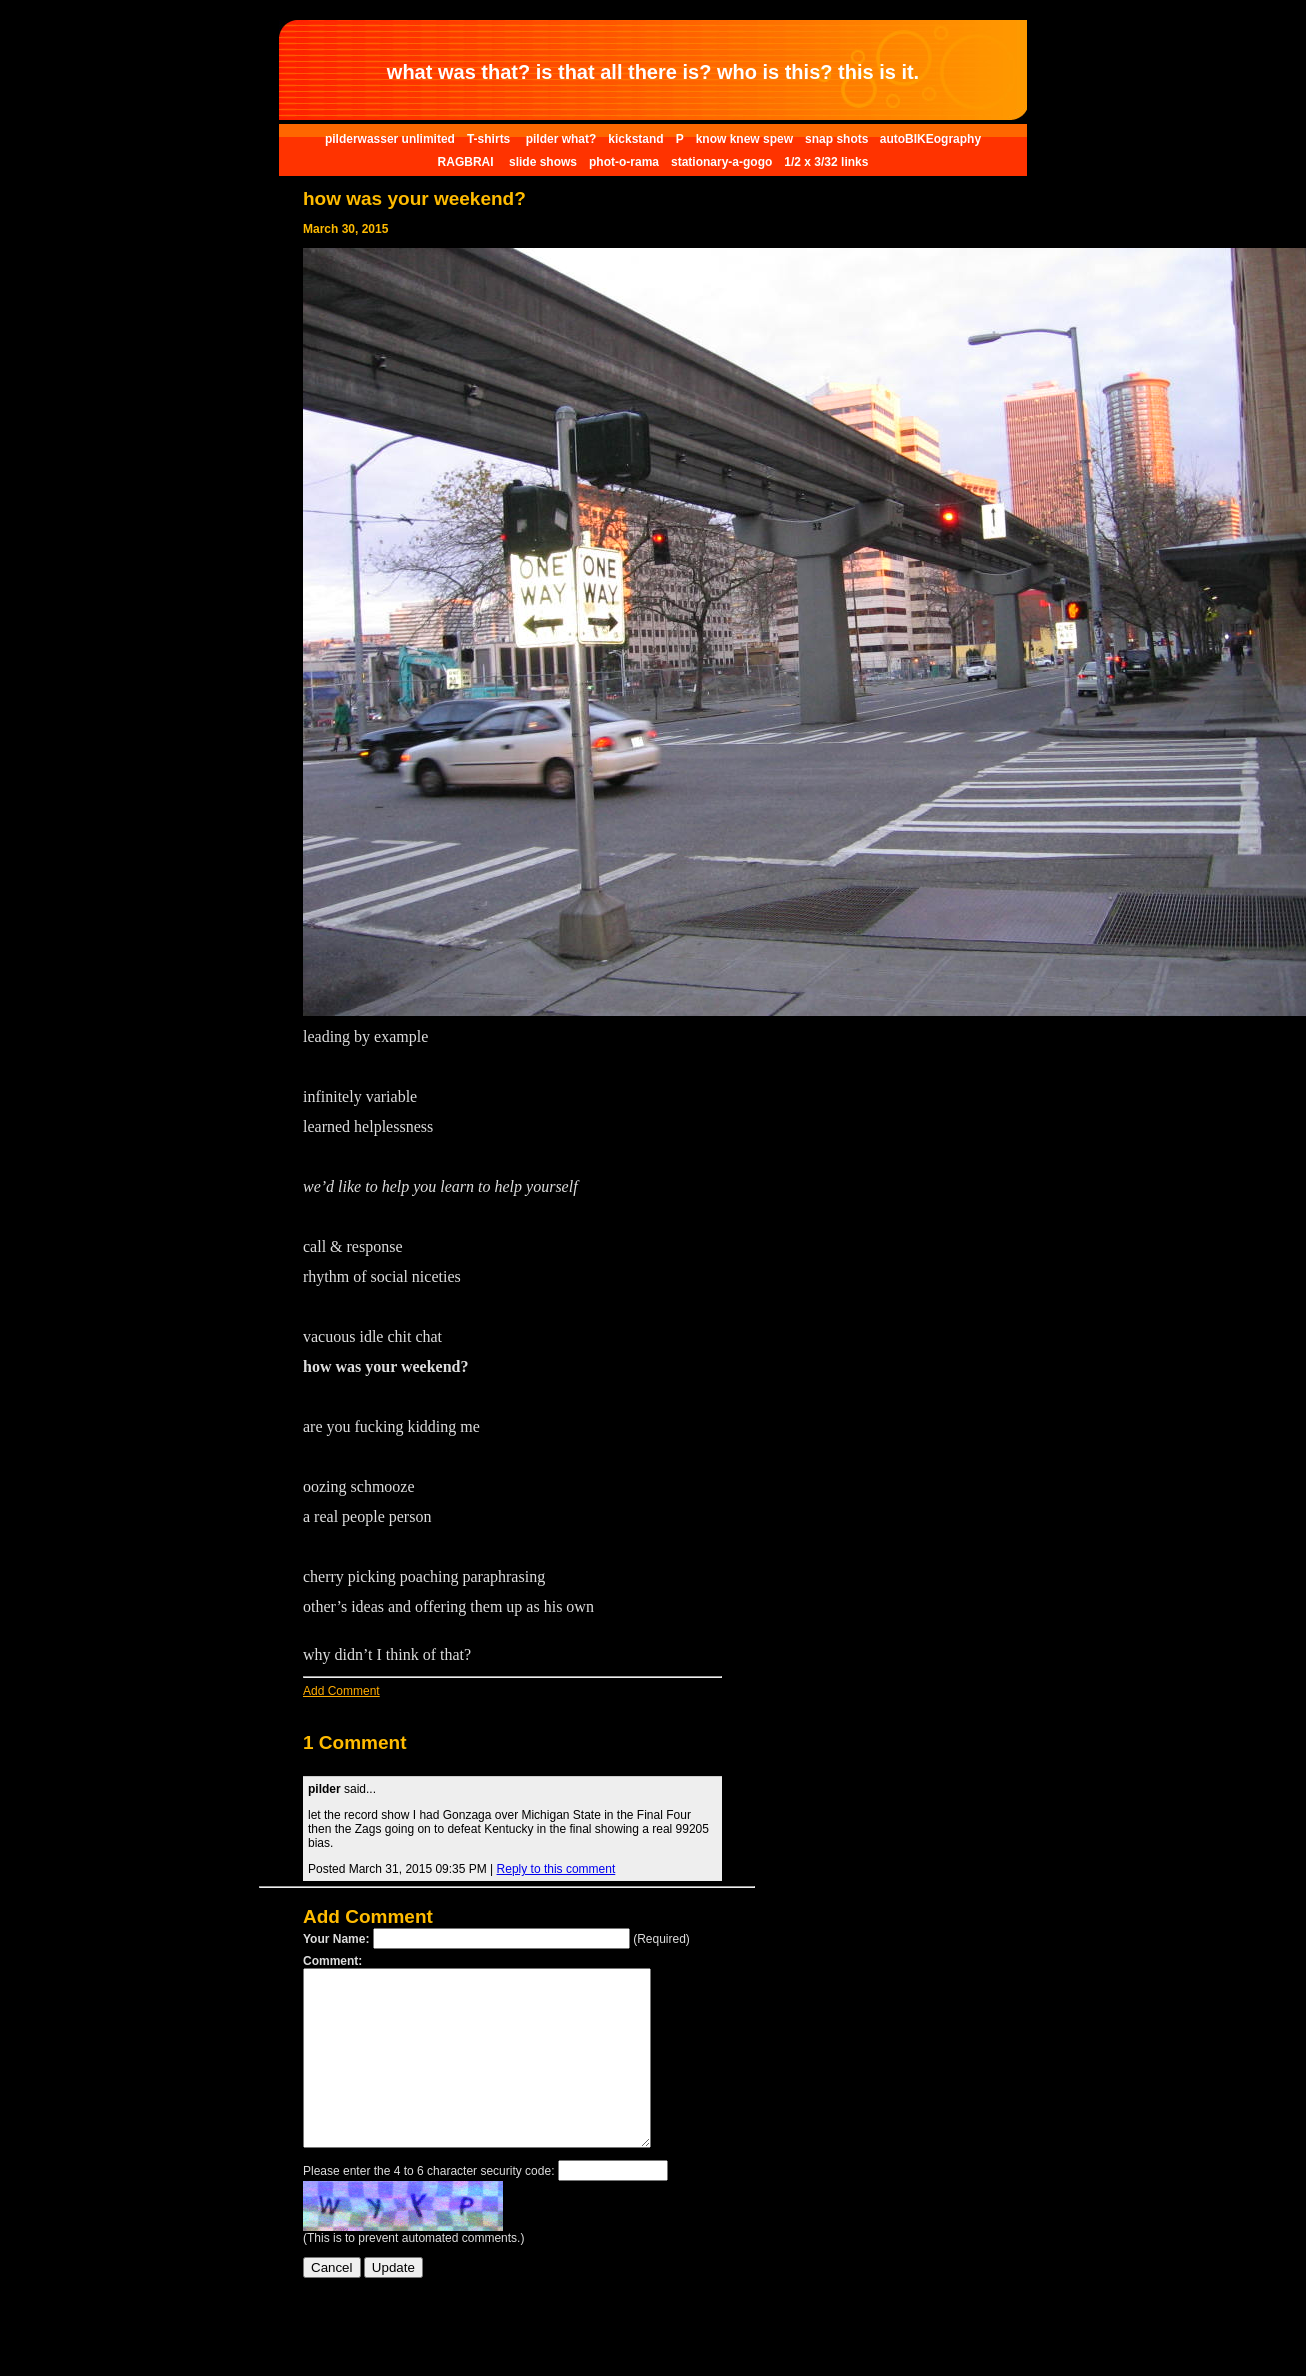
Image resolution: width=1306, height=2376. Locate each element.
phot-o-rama (624, 162)
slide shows (543, 162)
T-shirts (490, 139)
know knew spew (744, 139)
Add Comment (341, 1691)
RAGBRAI (467, 162)
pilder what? (561, 139)
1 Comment (354, 1742)
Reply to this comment (556, 1869)
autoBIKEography (930, 139)
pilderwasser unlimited (390, 139)
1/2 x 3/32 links (826, 162)
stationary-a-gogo (721, 162)
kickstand (635, 139)
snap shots (838, 139)
